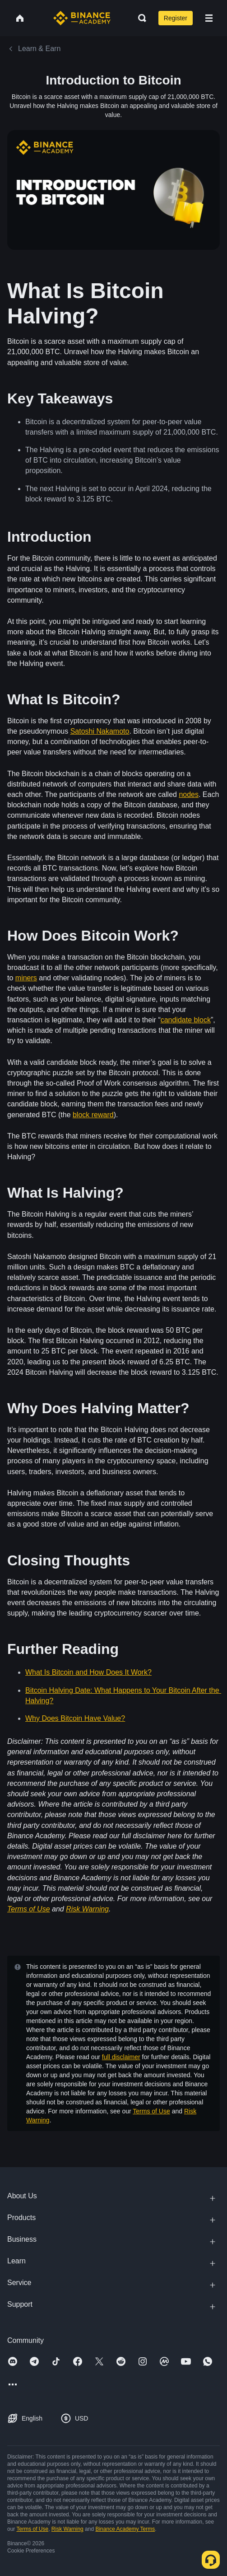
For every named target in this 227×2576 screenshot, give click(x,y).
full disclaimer (121, 2057)
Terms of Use (151, 2111)
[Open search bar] (139, 18)
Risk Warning (67, 2529)
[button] (209, 18)
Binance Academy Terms (125, 2529)
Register (175, 18)
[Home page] (82, 18)
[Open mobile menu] (209, 18)
